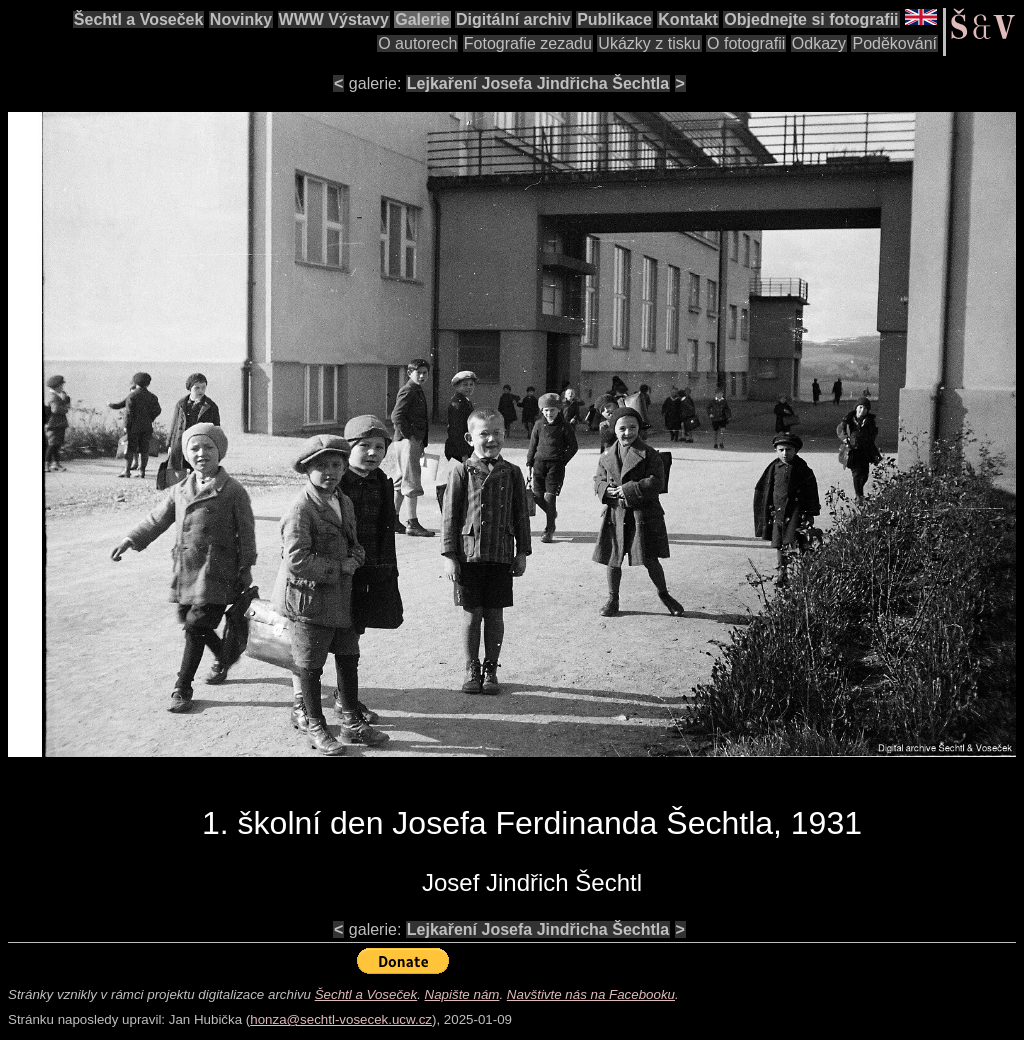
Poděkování (894, 43)
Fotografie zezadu (528, 43)
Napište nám (462, 994)
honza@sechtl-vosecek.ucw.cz (341, 1019)
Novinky (241, 19)
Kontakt (688, 19)
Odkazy (819, 43)
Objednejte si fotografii (811, 19)
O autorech (417, 43)
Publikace (614, 19)
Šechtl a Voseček (139, 19)
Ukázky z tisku (649, 43)
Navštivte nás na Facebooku (591, 994)
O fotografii (746, 43)
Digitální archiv (513, 19)
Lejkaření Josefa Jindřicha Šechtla (538, 83)
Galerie (422, 19)
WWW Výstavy (334, 19)
